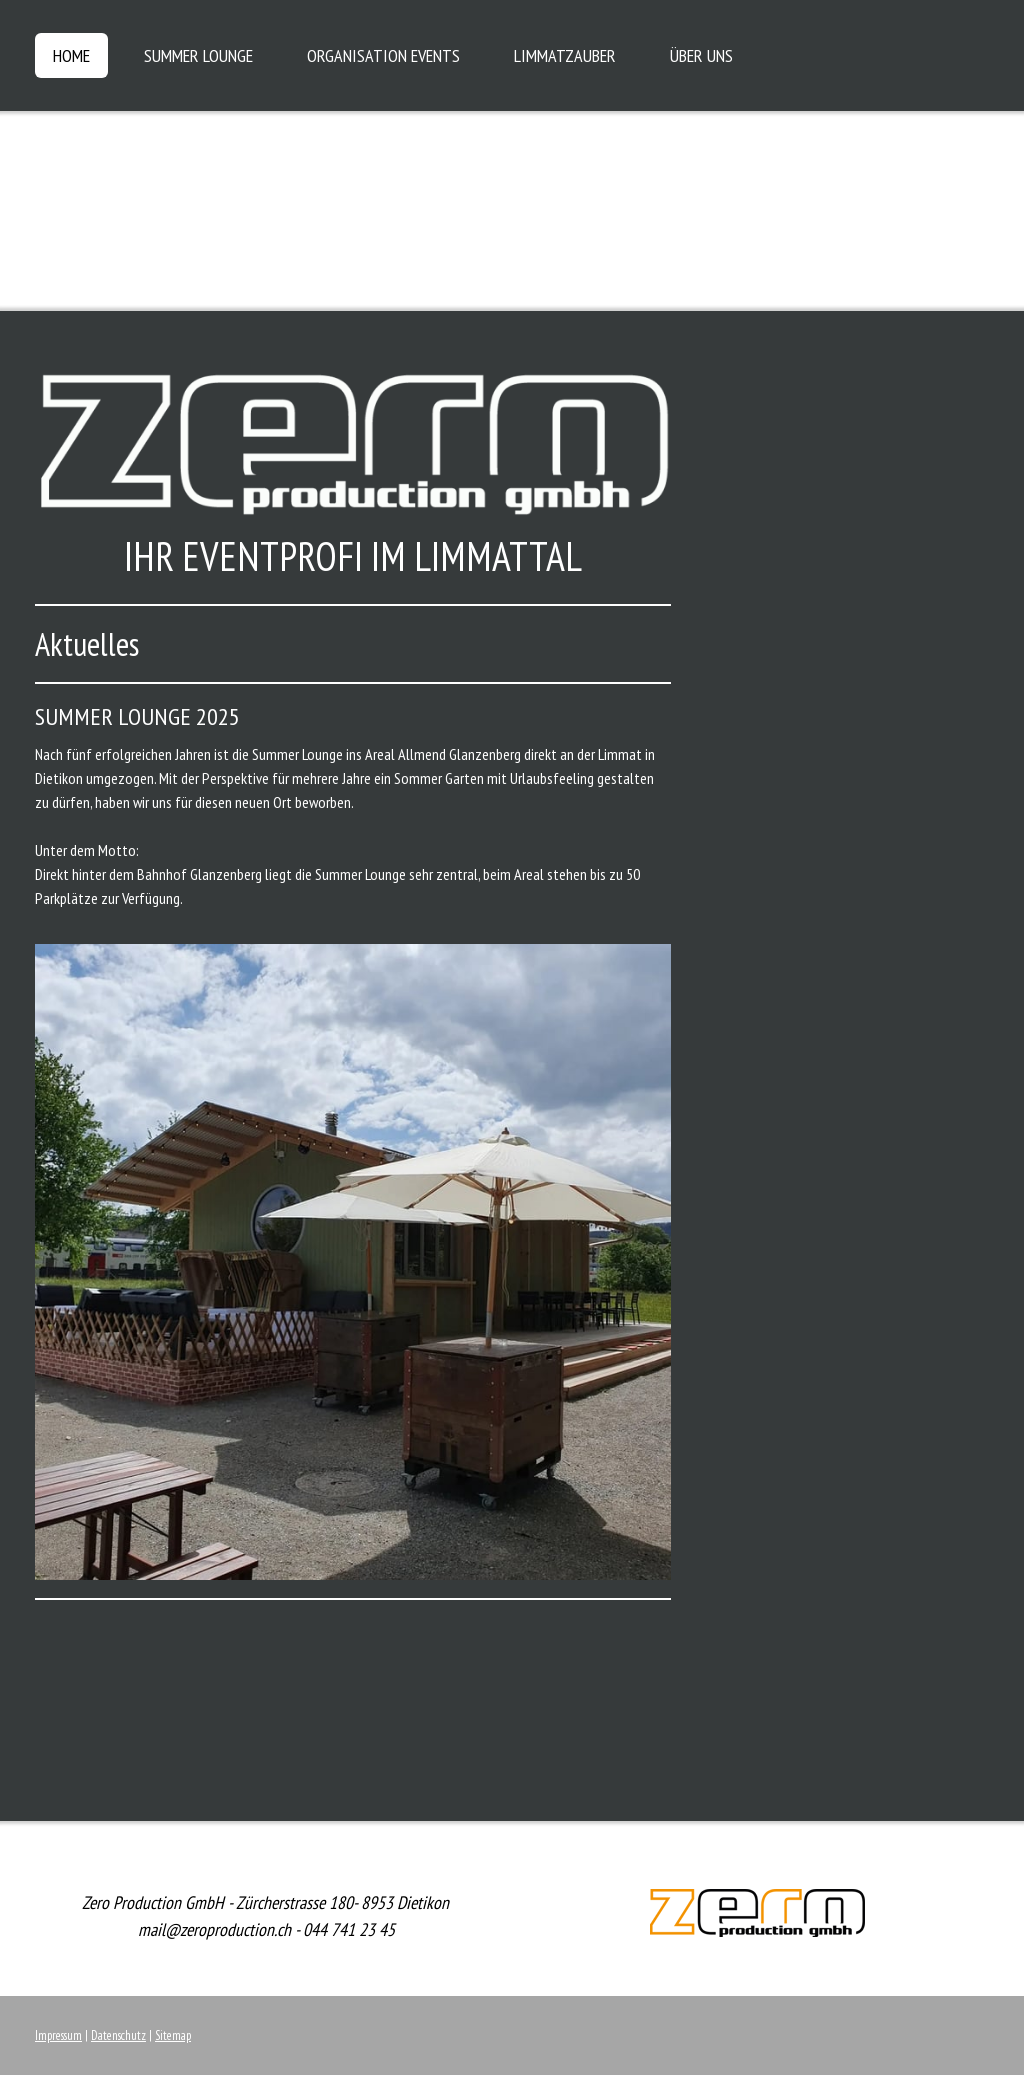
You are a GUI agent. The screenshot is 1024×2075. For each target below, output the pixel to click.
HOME (71, 55)
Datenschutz (118, 2035)
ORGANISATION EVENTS (383, 55)
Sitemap (173, 2035)
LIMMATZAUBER (565, 55)
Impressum (58, 2035)
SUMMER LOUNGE (198, 55)
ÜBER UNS (701, 55)
